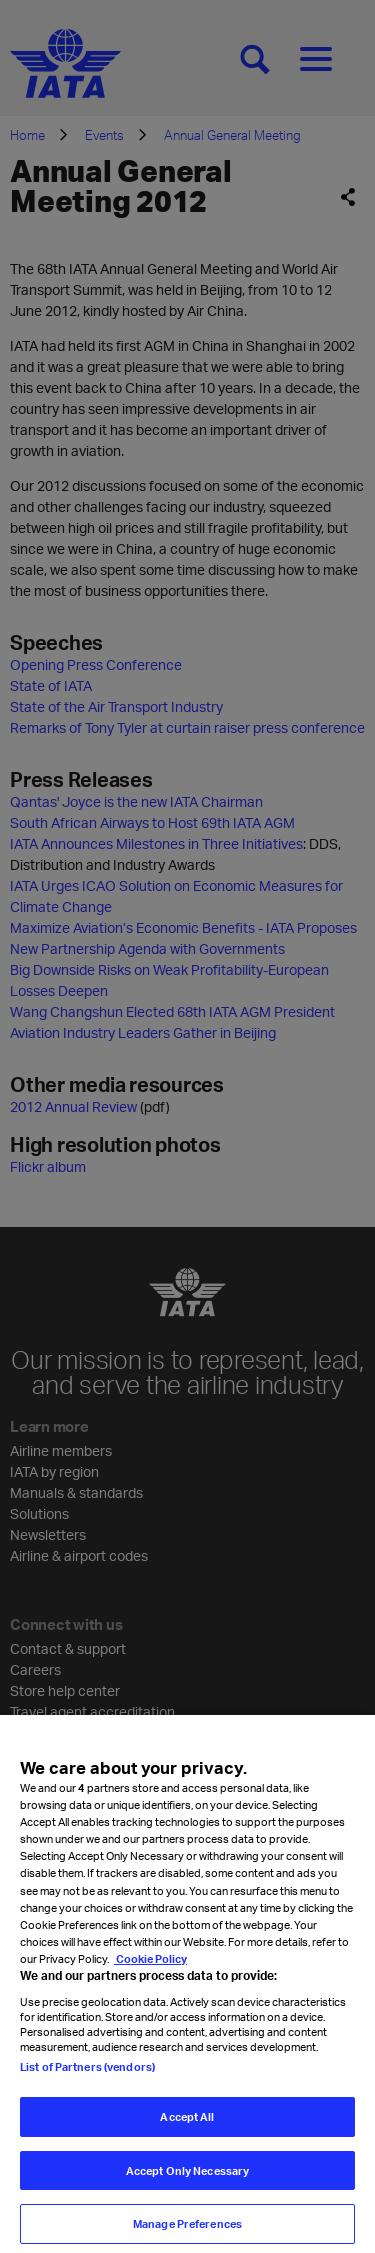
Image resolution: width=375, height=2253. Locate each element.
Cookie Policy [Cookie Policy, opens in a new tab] (150, 1974)
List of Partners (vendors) (87, 2082)
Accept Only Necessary (187, 2186)
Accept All (187, 2132)
